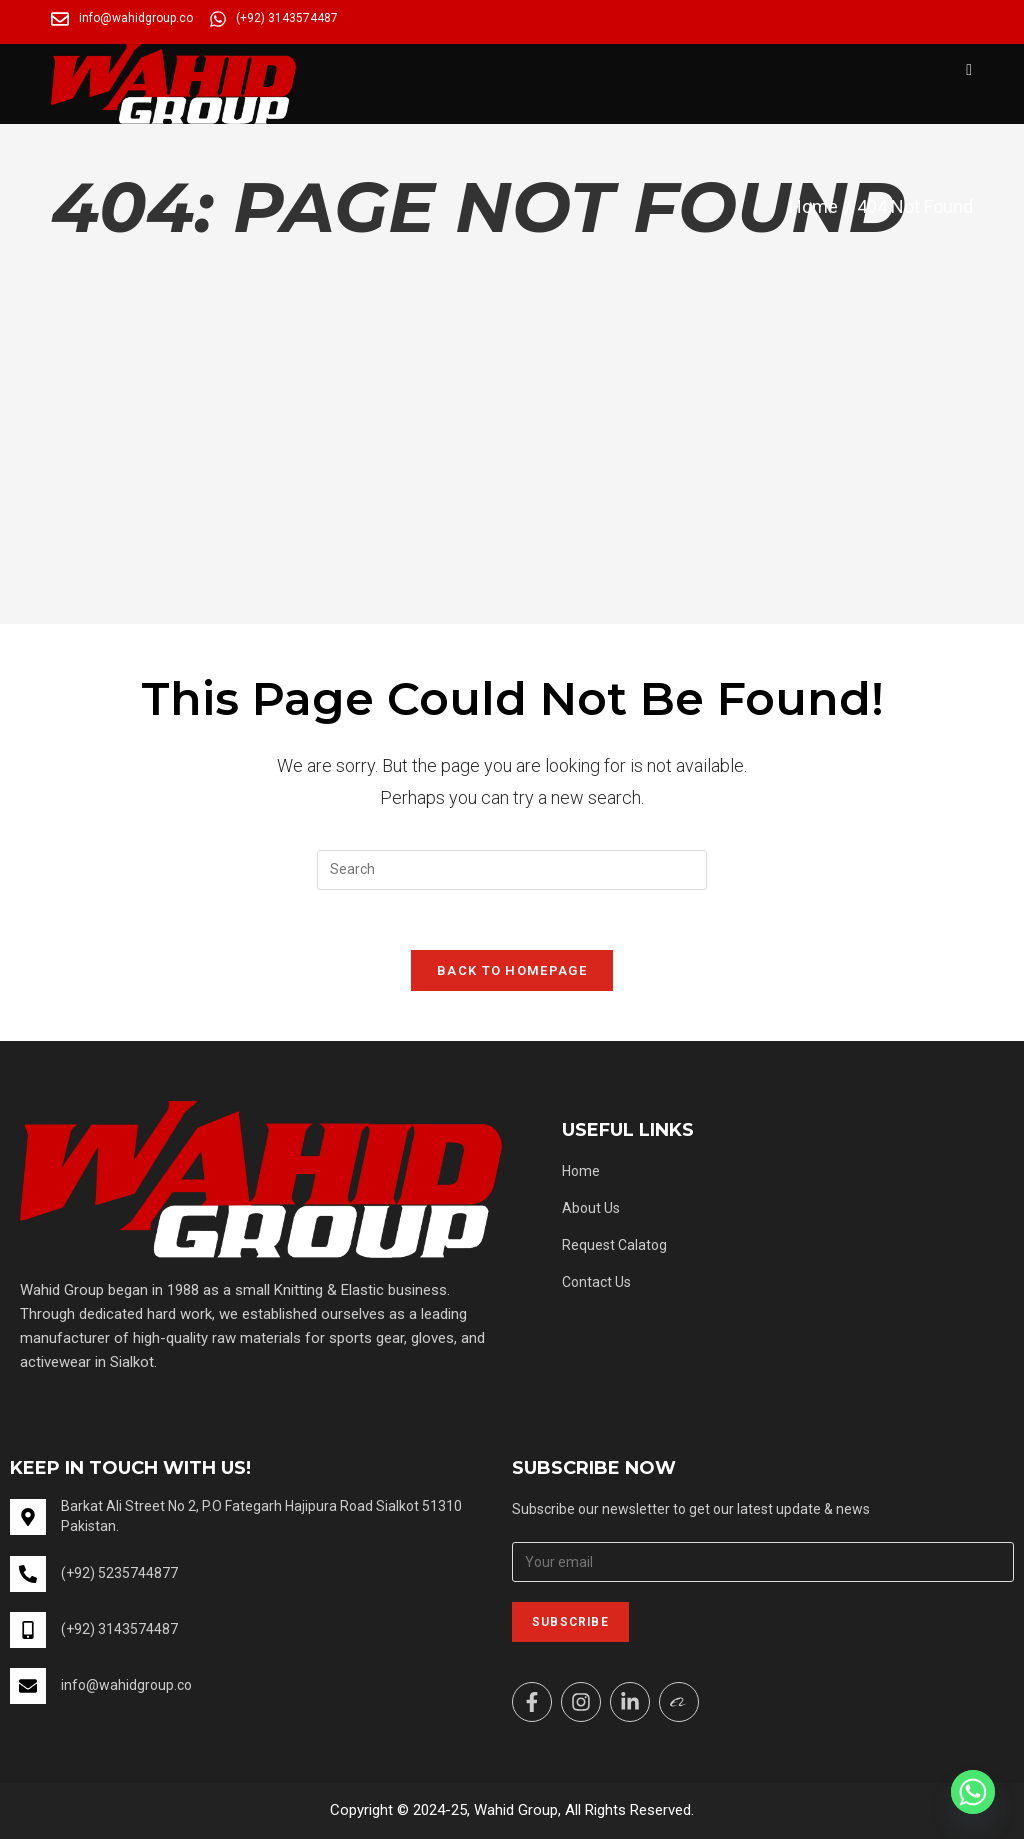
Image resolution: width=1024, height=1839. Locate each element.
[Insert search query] (512, 870)
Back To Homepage (512, 970)
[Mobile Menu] (969, 69)
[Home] (813, 206)
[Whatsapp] (973, 1792)
